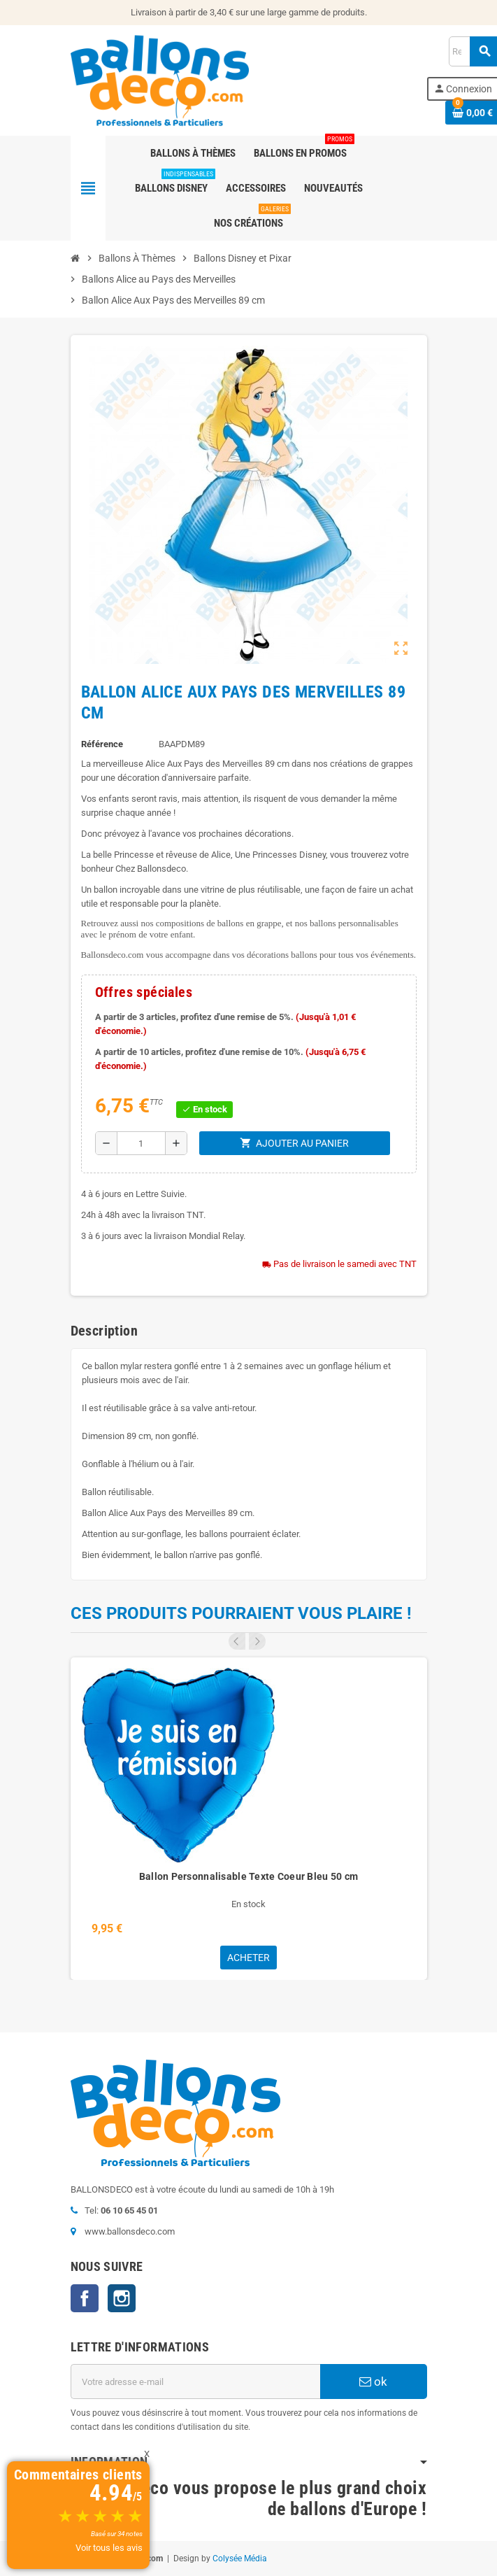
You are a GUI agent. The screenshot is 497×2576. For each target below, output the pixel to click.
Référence (102, 744)
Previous (237, 1641)
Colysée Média (240, 2558)
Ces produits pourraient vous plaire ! (241, 1613)
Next (257, 1641)
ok (373, 2382)
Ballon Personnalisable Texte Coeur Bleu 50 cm (249, 1876)
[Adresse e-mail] (195, 2381)
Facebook (85, 2298)
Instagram (122, 2298)
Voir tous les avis (109, 2547)
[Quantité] (141, 1143)
